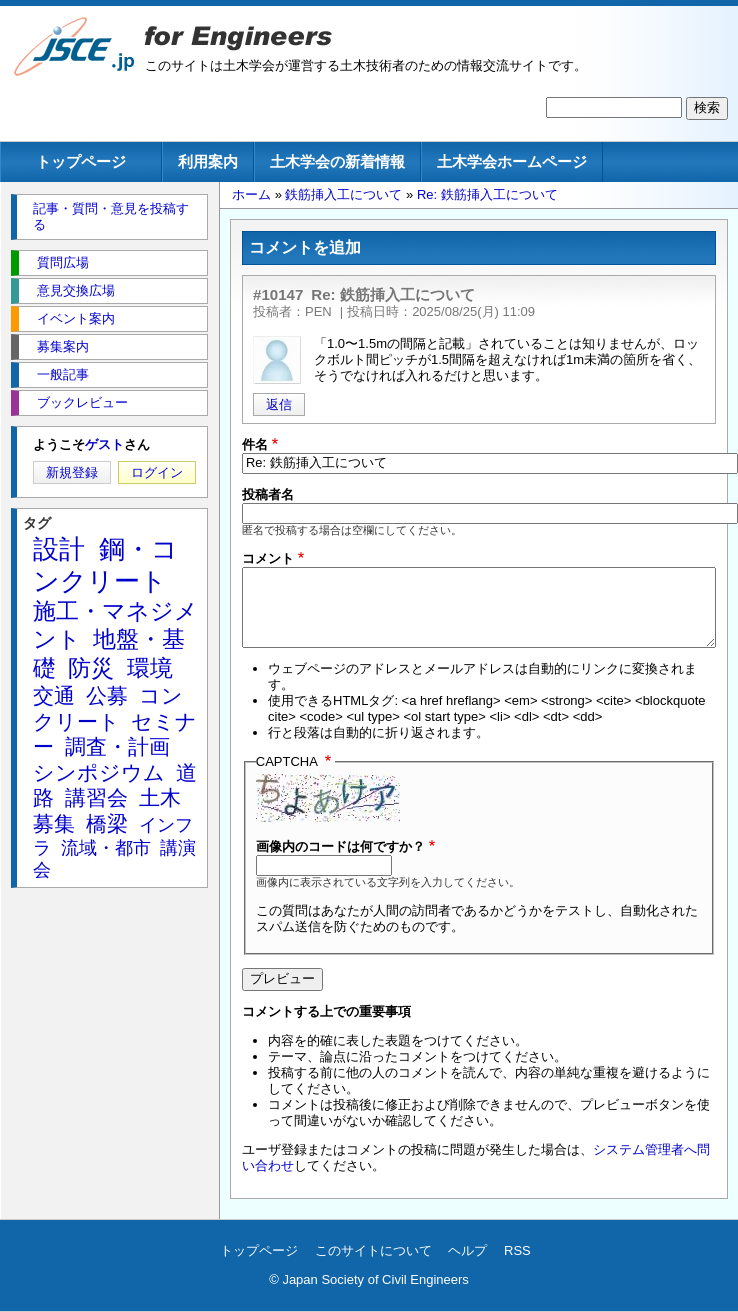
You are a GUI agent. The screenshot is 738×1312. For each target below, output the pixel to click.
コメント (268, 558)
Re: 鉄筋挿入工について (487, 194)
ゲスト (104, 444)
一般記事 (63, 374)
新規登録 (72, 472)
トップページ (81, 161)
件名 (255, 444)
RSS (517, 1250)
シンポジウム (99, 772)
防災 (91, 668)
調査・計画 (117, 746)
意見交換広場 (76, 290)
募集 (54, 823)
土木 (160, 797)
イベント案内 (76, 318)
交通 (54, 695)
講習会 (96, 797)
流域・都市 (106, 848)
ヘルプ (467, 1250)
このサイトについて (373, 1250)
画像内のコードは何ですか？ (340, 846)
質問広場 (63, 262)
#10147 (278, 294)
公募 (107, 695)
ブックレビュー (82, 402)
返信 (279, 404)
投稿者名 (268, 494)
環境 (150, 668)
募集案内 (63, 346)
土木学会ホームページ (512, 161)
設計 (59, 549)
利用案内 (208, 161)
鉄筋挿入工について (343, 194)
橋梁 (107, 823)
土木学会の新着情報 (337, 161)
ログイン (157, 472)
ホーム (251, 194)
